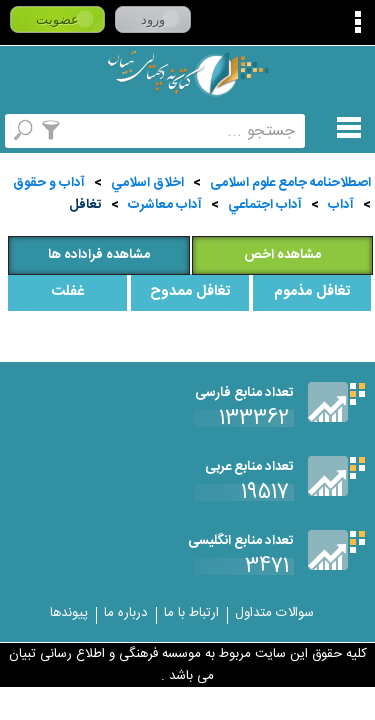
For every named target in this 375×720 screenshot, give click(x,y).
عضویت (57, 19)
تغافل (85, 205)
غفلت (67, 292)
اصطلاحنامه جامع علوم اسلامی (290, 183)
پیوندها (69, 613)
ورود (153, 19)
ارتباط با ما (191, 613)
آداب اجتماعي (265, 205)
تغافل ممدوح (190, 292)
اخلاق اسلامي (147, 183)
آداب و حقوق (49, 183)
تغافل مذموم (312, 292)
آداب (341, 205)
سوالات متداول (274, 613)
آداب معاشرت (165, 205)
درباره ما (126, 613)
